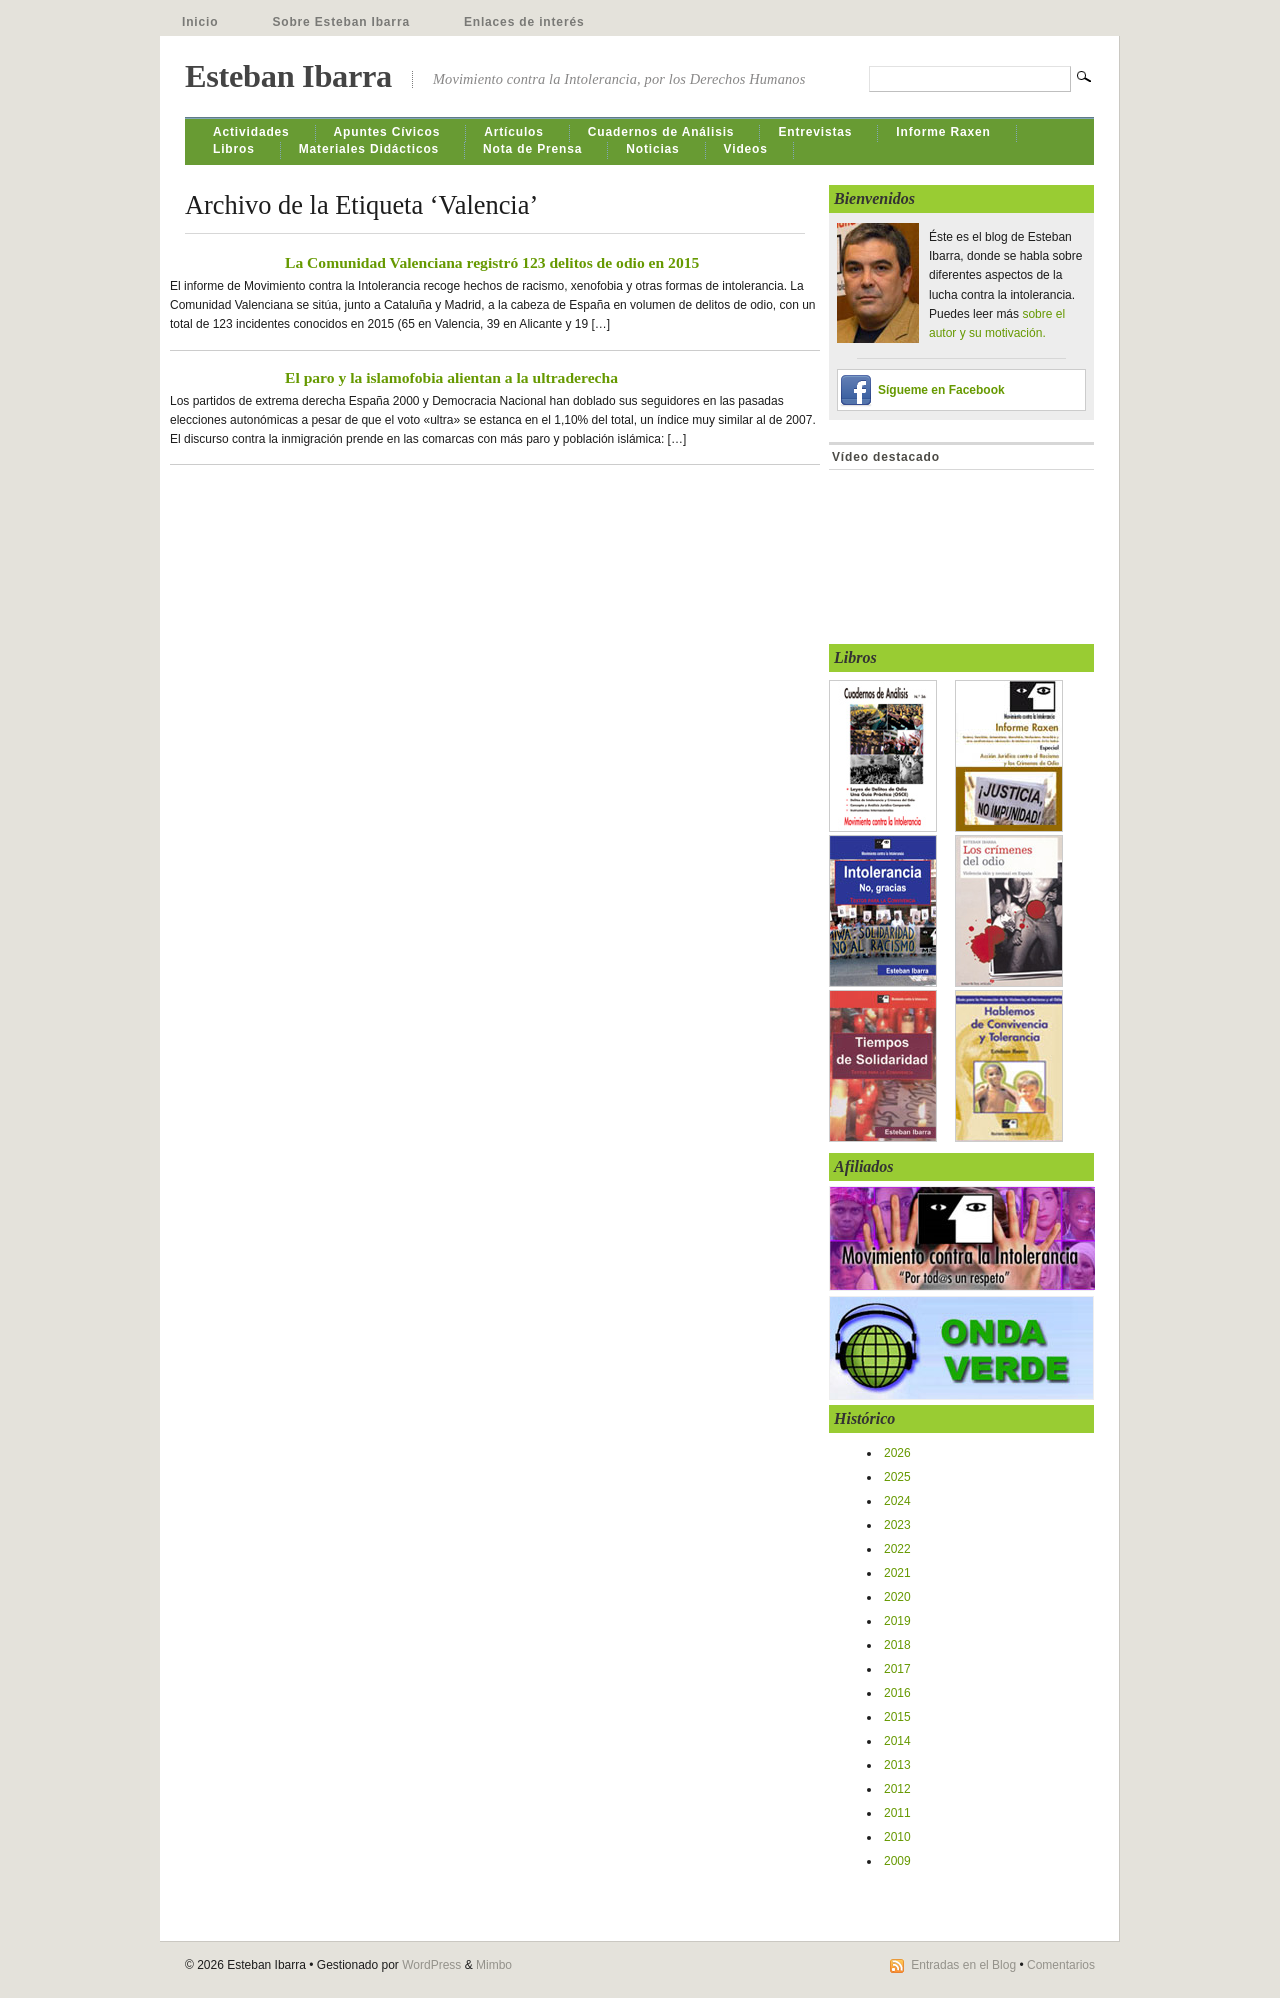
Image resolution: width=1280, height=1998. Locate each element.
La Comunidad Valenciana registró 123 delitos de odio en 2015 (492, 262)
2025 (897, 1477)
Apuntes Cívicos (387, 132)
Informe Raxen (943, 132)
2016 (897, 1693)
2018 (897, 1645)
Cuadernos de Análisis (661, 132)
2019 (897, 1621)
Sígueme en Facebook (941, 390)
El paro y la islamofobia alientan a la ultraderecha (451, 377)
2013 (897, 1765)
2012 (897, 1789)
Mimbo (494, 1965)
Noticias (652, 149)
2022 (897, 1549)
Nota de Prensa (532, 149)
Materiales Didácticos (369, 149)
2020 (897, 1597)
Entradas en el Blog (963, 1965)
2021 (897, 1573)
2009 (897, 1861)
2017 (897, 1669)
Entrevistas (815, 132)
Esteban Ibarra (288, 76)
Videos (746, 149)
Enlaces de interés (524, 22)
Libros (234, 149)
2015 (897, 1717)
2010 (897, 1837)
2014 (897, 1741)
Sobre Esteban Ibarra (341, 22)
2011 (897, 1813)
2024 (897, 1501)
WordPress (431, 1965)
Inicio (200, 22)
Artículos (514, 132)
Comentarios (1061, 1965)
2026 (897, 1453)
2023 (897, 1525)
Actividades (251, 132)
